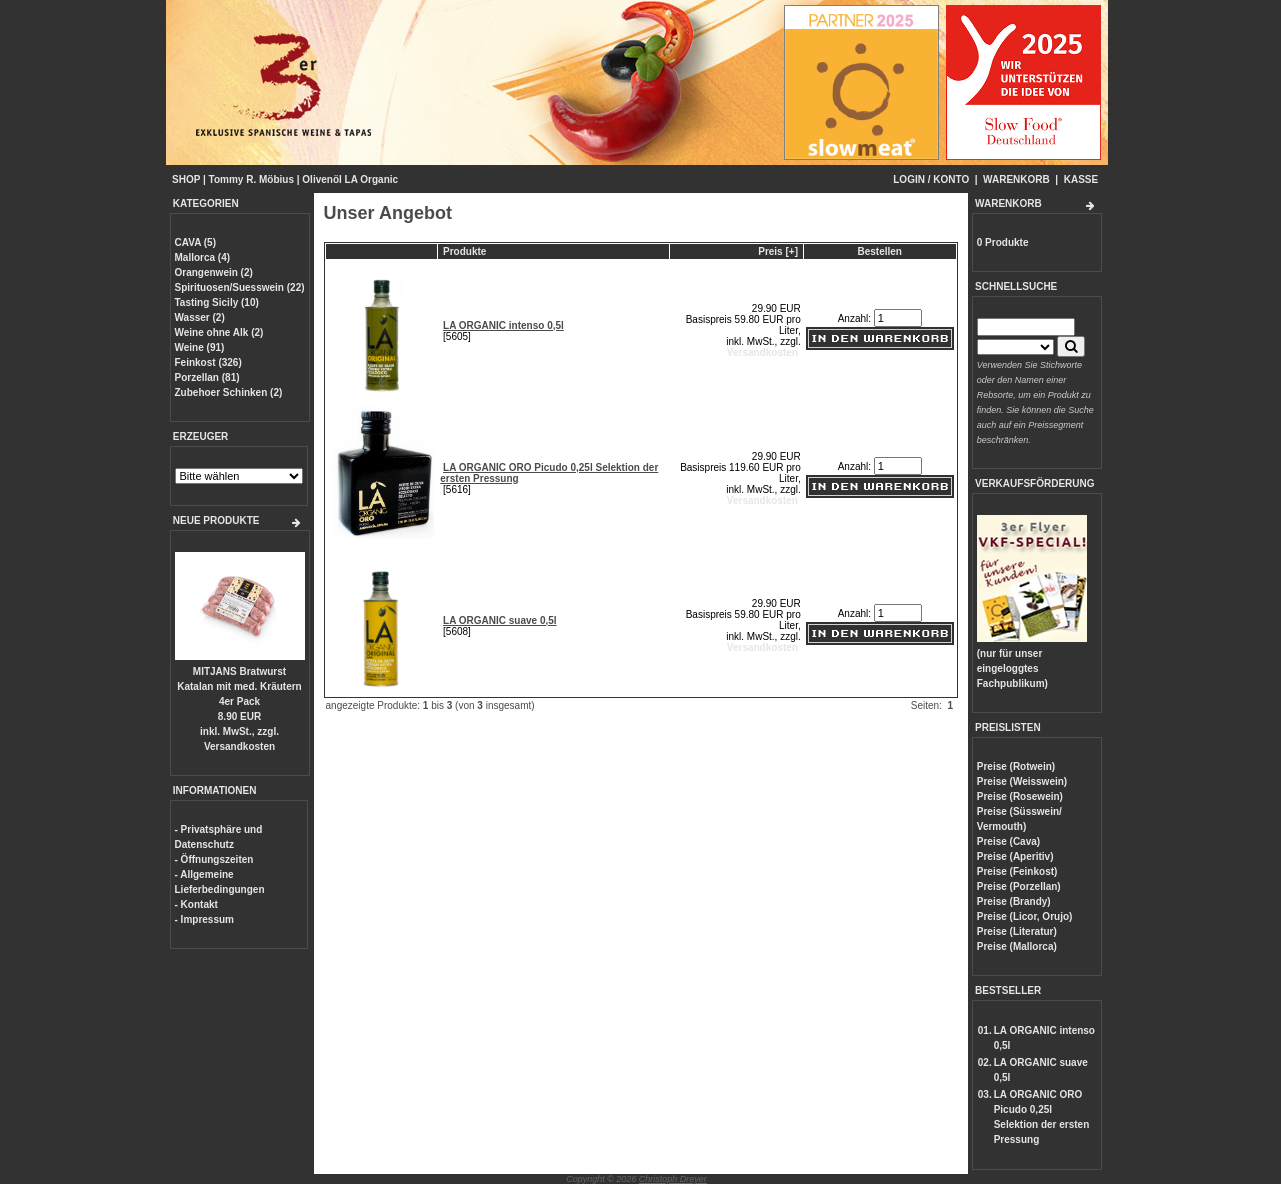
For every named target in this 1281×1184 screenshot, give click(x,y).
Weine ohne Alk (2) (219, 332)
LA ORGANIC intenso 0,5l (503, 325)
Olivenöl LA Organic (350, 179)
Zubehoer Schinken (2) (229, 392)
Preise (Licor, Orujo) (1025, 916)
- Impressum (204, 919)
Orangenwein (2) (214, 272)
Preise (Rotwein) (1016, 766)
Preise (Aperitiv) (1015, 856)
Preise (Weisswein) (1022, 781)
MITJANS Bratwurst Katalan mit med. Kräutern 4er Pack (239, 686)
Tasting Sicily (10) (217, 302)
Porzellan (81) (207, 377)
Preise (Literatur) (1017, 931)
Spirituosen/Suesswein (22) (240, 287)
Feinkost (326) (208, 362)
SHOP (186, 179)
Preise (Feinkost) (1017, 871)
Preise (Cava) (1008, 841)
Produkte (464, 251)
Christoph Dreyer (673, 1179)
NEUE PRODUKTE (216, 520)
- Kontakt (196, 904)
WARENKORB (1016, 179)
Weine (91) (200, 347)
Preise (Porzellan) (1019, 886)
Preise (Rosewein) (1020, 796)
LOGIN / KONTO (931, 179)
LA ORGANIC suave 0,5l (500, 620)
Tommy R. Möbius (251, 179)
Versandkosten (239, 746)
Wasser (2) (200, 317)
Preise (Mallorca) (1017, 946)
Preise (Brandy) (1014, 901)
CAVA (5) (195, 242)
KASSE (1081, 179)
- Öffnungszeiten (214, 859)
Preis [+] (778, 251)
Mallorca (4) (203, 257)
